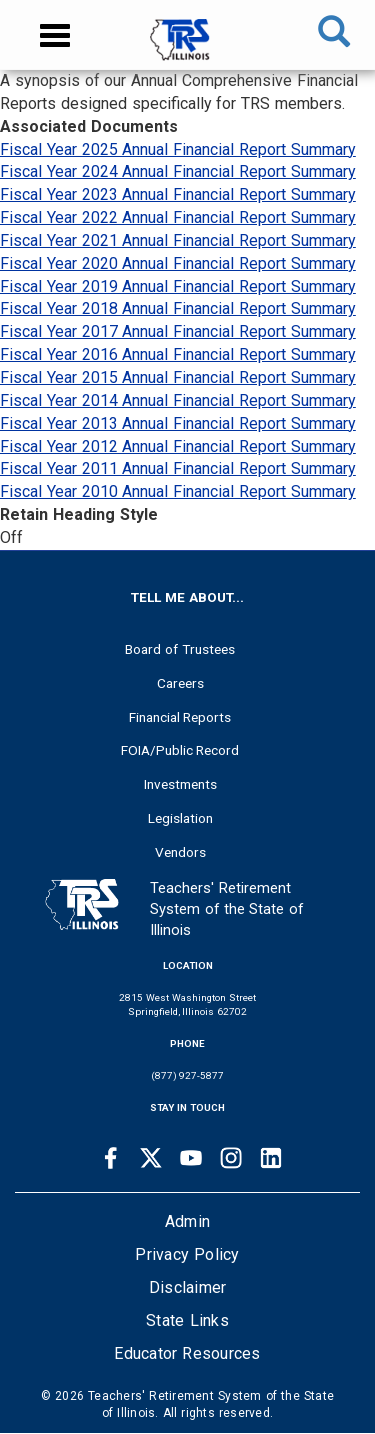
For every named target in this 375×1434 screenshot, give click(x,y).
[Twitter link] (151, 1158)
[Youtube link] (191, 1158)
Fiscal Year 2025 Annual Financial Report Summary (178, 149)
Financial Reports (180, 717)
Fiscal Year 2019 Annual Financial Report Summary (178, 286)
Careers (180, 683)
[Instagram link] (231, 1158)
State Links (187, 1320)
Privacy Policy (187, 1254)
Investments (180, 784)
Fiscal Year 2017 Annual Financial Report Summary (178, 331)
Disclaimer (188, 1287)
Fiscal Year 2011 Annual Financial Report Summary (178, 468)
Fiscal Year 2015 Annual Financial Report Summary (178, 377)
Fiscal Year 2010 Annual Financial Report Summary (178, 491)
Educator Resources (187, 1353)
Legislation (180, 818)
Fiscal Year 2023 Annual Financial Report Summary (178, 194)
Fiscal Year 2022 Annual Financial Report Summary (178, 217)
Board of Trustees (180, 649)
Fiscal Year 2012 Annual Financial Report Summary (178, 446)
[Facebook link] (111, 1158)
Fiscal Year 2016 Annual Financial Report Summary (178, 354)
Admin (187, 1221)
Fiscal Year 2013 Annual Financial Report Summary (178, 423)
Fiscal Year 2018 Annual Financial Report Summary (178, 308)
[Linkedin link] (271, 1158)
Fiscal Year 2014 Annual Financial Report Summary (178, 400)
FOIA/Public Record (180, 750)
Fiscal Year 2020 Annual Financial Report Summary (178, 263)
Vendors (180, 852)
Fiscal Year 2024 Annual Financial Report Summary (178, 171)
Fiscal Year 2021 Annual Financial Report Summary (178, 240)
